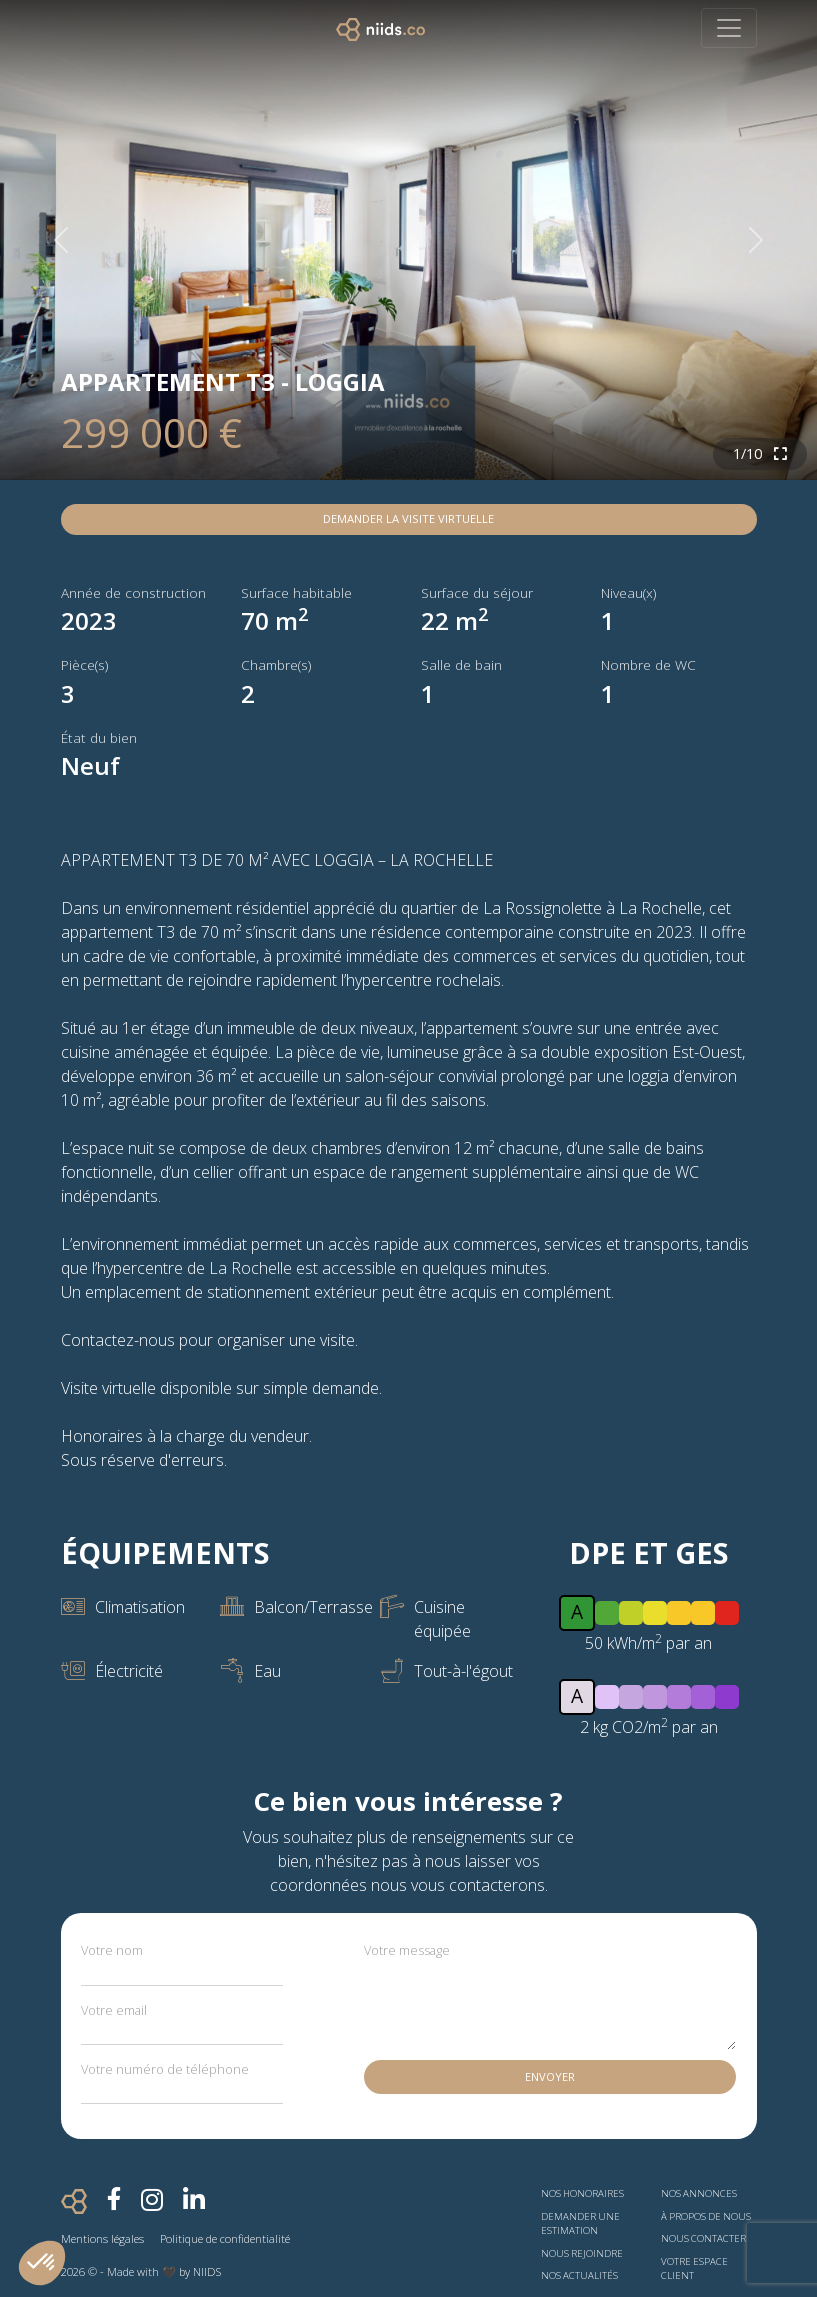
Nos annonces (699, 2193)
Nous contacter (703, 2238)
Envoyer (550, 2076)
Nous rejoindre (582, 2253)
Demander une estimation (580, 2223)
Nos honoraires (582, 2193)
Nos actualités (579, 2275)
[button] (42, 2263)
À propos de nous (706, 2216)
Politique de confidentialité (225, 2238)
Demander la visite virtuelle (408, 518)
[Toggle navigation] (729, 28)
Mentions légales (102, 2238)
